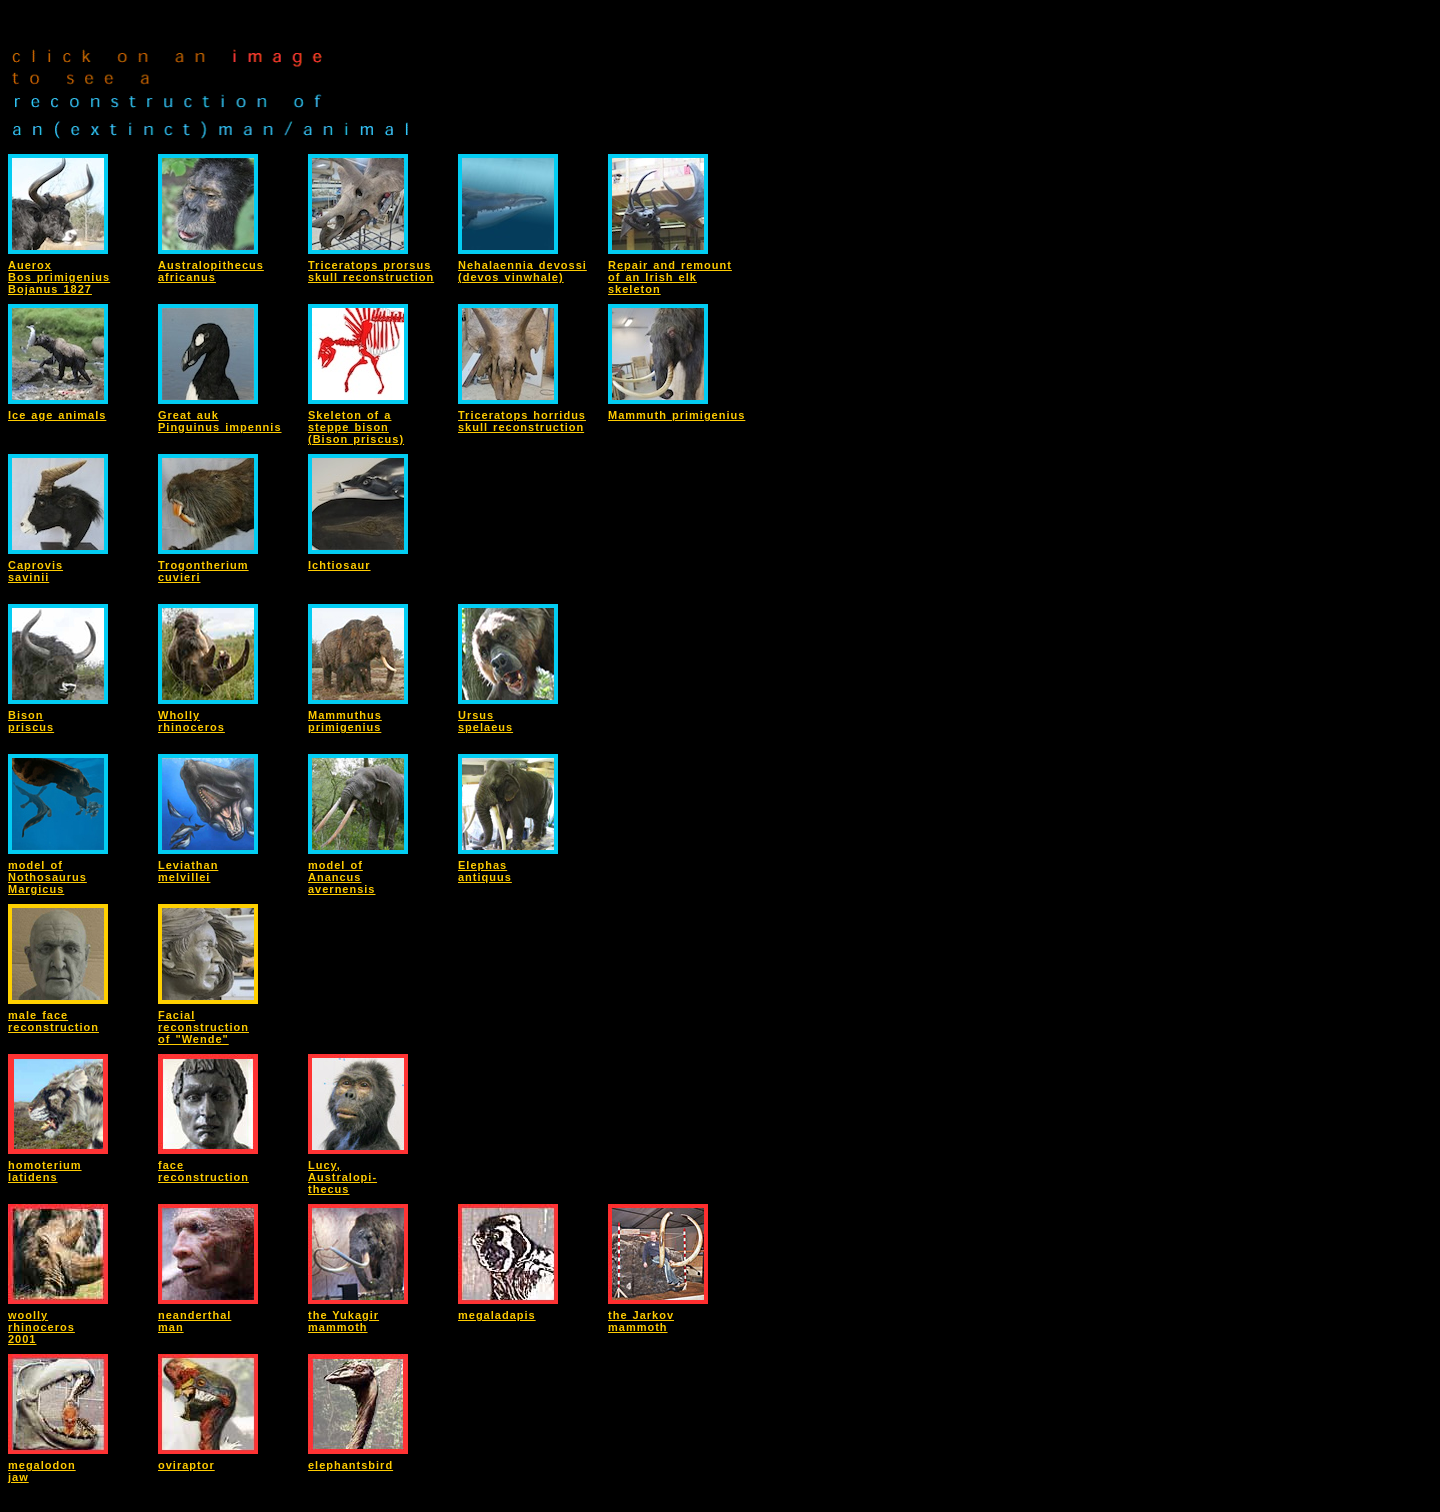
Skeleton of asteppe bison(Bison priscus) (356, 427)
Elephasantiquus (485, 871)
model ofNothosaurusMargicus (47, 877)
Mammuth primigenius (676, 415)
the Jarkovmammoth (641, 1321)
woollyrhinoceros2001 (41, 1327)
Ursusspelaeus (485, 721)
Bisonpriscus (31, 721)
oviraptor (186, 1465)
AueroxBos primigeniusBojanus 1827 (59, 277)
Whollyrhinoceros (191, 721)
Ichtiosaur (339, 565)
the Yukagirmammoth (343, 1321)
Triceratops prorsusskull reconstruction (371, 271)
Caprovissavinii (35, 571)
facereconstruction (203, 1171)
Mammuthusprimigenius (345, 721)
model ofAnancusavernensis (341, 877)
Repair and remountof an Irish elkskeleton (670, 277)
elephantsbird (350, 1465)
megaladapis (497, 1315)
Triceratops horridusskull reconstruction (522, 421)
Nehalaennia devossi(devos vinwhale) (522, 271)
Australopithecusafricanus (211, 271)
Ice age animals (57, 415)
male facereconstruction (53, 1021)
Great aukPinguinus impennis (220, 421)
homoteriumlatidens (45, 1171)
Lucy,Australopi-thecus (342, 1177)
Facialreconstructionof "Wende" (203, 1027)
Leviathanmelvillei (188, 871)
